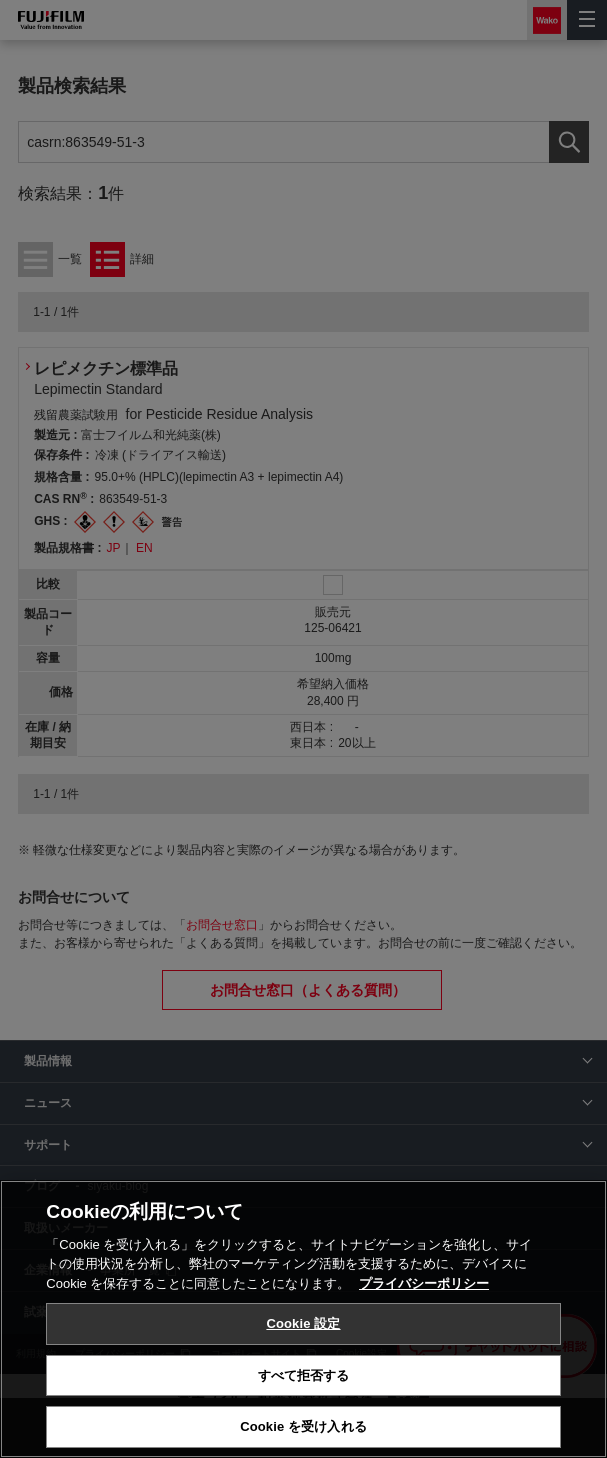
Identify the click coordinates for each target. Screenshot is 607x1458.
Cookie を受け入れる (303, 1426)
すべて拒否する (304, 1375)
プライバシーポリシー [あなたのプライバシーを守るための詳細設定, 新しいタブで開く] (424, 1283)
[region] (303, 1319)
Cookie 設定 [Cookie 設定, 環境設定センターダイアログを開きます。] (303, 1323)
